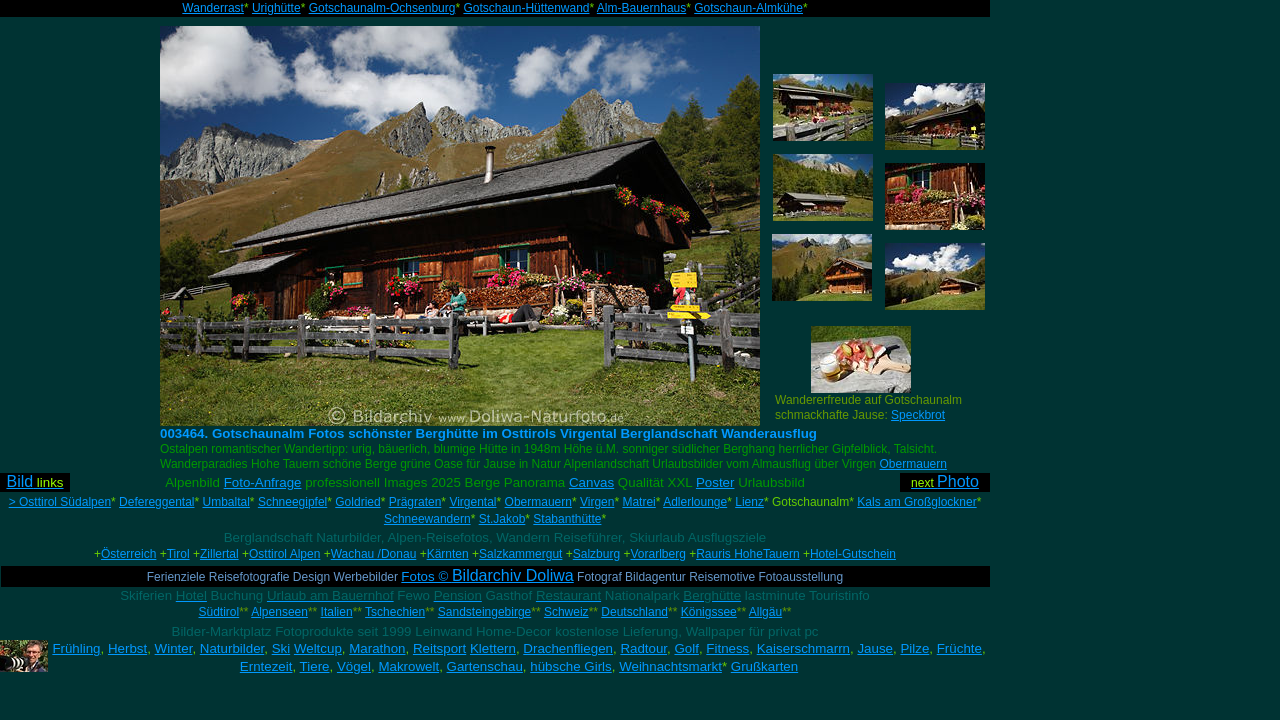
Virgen (597, 502)
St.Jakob (502, 519)
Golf (686, 648)
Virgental (472, 502)
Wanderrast (213, 8)
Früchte (959, 648)
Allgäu (765, 612)
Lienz (749, 502)
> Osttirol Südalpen (60, 502)
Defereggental (156, 502)
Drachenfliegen (568, 648)
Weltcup (318, 648)
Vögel (354, 666)
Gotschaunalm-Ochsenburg (382, 8)
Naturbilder (232, 648)
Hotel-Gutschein (853, 554)
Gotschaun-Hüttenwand (526, 8)
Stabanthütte (567, 519)
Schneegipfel (292, 502)
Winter (174, 648)
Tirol (178, 554)
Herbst (127, 648)
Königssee (709, 612)
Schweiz (566, 612)
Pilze (914, 648)
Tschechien (395, 612)
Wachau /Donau (374, 554)
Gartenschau (485, 666)
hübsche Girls (571, 666)
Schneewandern (427, 519)
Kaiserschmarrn (803, 648)
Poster (715, 482)
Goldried (357, 502)
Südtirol (219, 612)
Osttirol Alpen (284, 554)
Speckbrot (918, 415)
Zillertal (219, 554)
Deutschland (634, 612)
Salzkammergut (520, 554)
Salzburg (596, 554)
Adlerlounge (695, 502)
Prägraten (415, 502)
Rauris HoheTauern (747, 554)
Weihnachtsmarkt (670, 666)
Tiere (315, 666)
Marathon (377, 648)
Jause (875, 648)
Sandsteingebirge (484, 612)
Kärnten (448, 554)
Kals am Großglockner (916, 502)
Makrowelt (408, 666)
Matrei (638, 502)
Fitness (727, 648)
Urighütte (276, 8)
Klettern (493, 648)
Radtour (643, 648)
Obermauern (913, 464)
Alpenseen (279, 612)
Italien (337, 612)
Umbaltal (226, 502)
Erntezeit (266, 666)
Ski (281, 648)
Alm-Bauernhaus (641, 8)
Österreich (128, 554)
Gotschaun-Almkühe (748, 8)
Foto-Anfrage (263, 482)
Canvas (591, 482)
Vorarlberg (657, 554)
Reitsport (439, 648)
